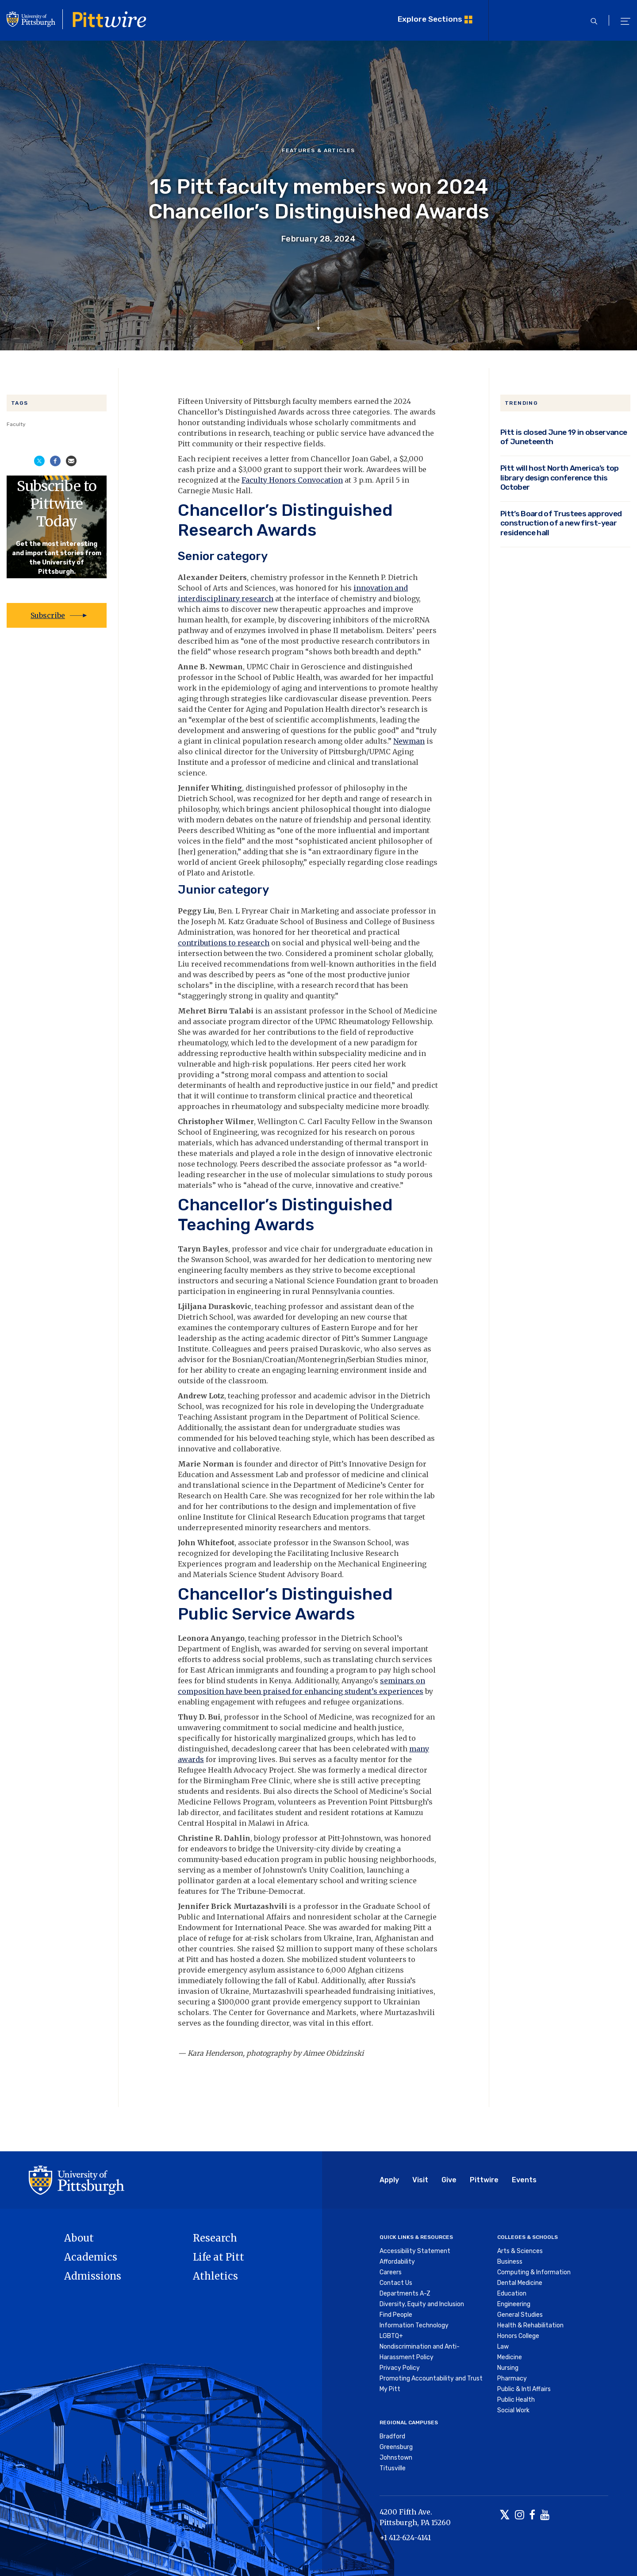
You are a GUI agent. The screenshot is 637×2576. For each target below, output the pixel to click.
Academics (90, 2257)
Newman (409, 741)
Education (511, 2293)
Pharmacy (512, 2378)
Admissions (92, 2276)
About (79, 2238)
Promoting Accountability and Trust (431, 2378)
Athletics (215, 2276)
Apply (389, 2180)
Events (524, 2180)
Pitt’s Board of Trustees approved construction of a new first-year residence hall (561, 523)
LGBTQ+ (391, 2336)
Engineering (513, 2304)
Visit (420, 2180)
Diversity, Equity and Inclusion (422, 2304)
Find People (396, 2315)
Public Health (516, 2399)
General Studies (520, 2315)
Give (449, 2180)
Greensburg (396, 2447)
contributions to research (223, 942)
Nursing (507, 2368)
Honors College (518, 2336)
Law (503, 2346)
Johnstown (396, 2457)
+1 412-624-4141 (405, 2537)
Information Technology (414, 2325)
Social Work (513, 2410)
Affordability (397, 2261)
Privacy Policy (400, 2368)
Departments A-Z (405, 2293)
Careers (391, 2272)
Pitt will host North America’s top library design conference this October (559, 477)
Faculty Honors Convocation (292, 480)
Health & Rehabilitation (530, 2325)
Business (509, 2261)
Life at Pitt (218, 2257)
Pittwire (484, 2180)
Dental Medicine (519, 2283)
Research (215, 2238)
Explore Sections (430, 18)
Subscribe (48, 615)
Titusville (393, 2468)
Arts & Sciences (520, 2251)
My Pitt (390, 2389)
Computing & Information (534, 2272)
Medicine (509, 2357)
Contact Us (396, 2283)
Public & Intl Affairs (524, 2389)
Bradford (392, 2436)
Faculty (16, 424)
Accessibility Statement (415, 2251)
